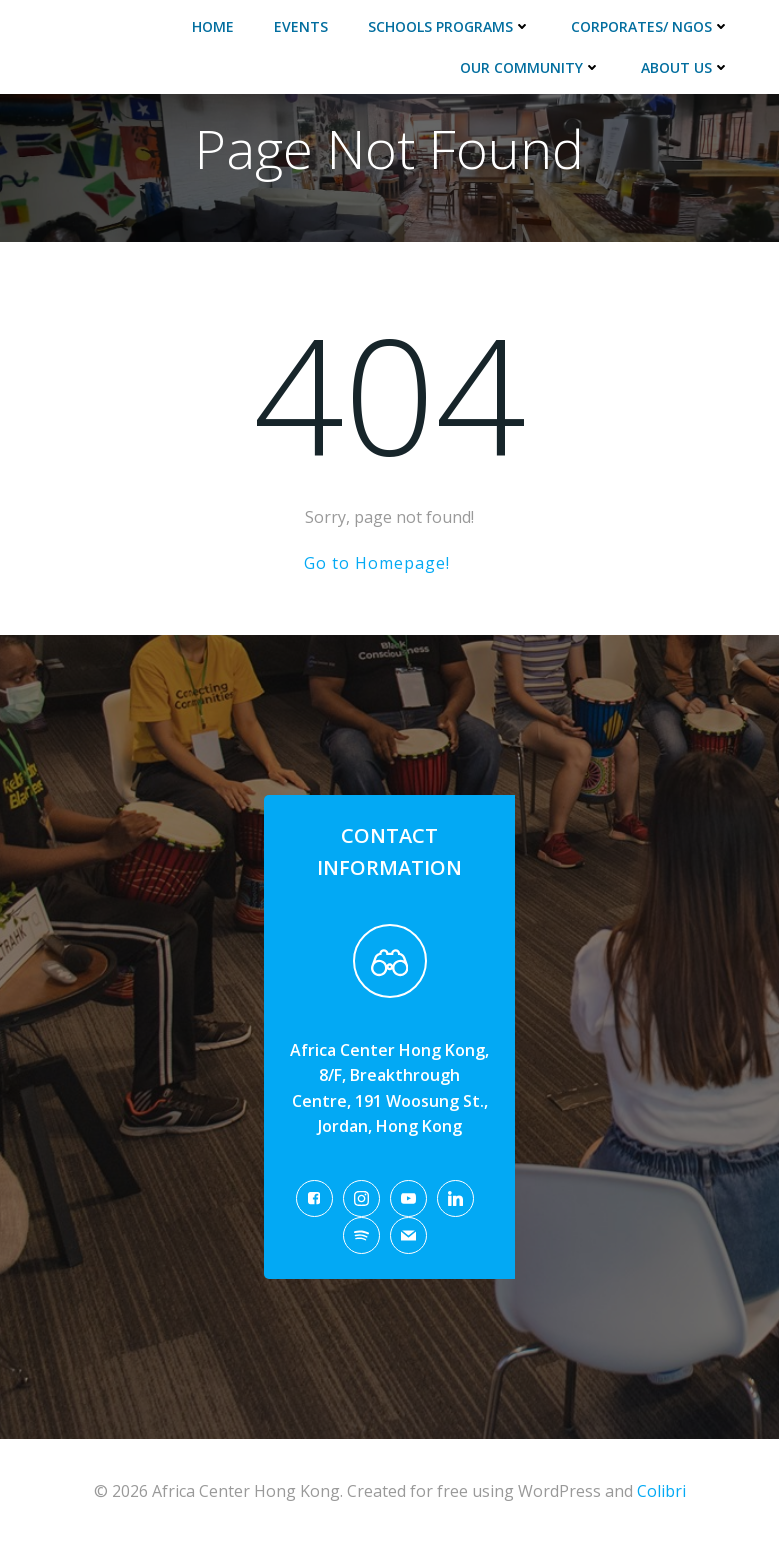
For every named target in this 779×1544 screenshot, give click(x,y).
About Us (685, 67)
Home (213, 26)
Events (301, 26)
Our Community (530, 67)
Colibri (661, 1491)
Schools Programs (449, 26)
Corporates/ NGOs (650, 26)
